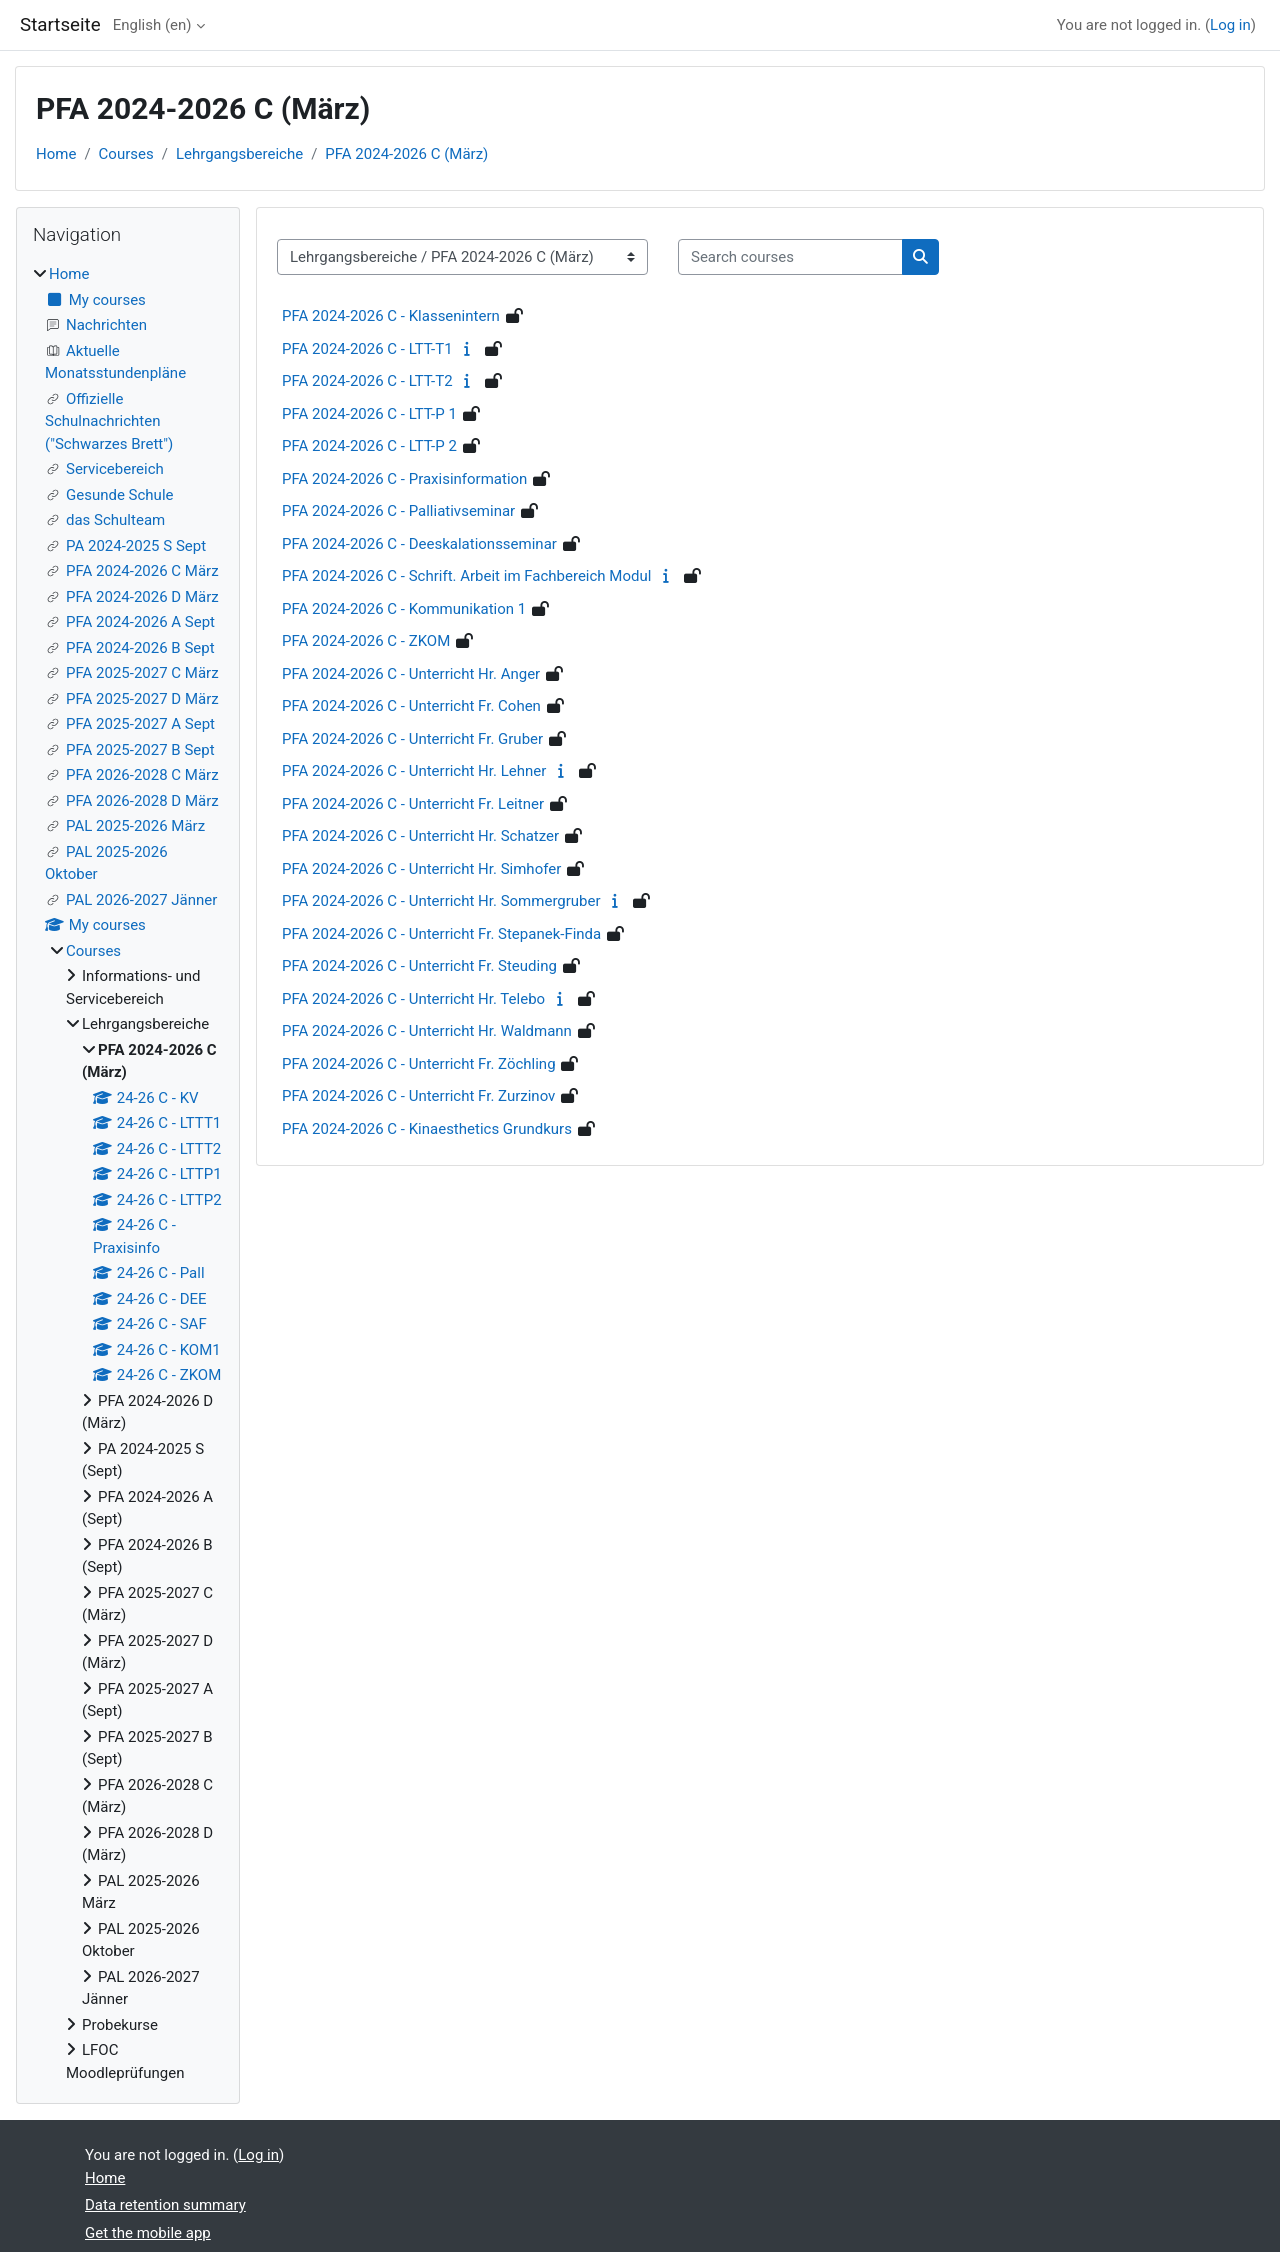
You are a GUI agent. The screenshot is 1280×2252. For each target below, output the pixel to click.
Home (56, 154)
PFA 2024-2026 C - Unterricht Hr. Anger (411, 674)
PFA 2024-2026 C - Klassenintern (391, 316)
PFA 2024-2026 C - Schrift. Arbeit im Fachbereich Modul (466, 576)
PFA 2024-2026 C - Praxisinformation (404, 479)
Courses (126, 154)
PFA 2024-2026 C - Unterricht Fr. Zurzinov (418, 1096)
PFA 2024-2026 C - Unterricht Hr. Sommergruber (441, 901)
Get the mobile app (148, 2233)
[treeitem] (128, 1173)
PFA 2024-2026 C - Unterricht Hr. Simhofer (421, 869)
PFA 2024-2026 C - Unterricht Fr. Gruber (412, 739)
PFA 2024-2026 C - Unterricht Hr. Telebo (413, 999)
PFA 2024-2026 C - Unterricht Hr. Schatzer (420, 836)
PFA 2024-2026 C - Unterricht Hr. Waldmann (427, 1031)
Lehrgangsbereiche (239, 154)
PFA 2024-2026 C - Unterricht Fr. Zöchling (419, 1064)
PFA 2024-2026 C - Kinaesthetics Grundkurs (427, 1129)
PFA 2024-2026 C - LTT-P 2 (369, 446)
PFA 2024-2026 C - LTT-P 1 (369, 414)
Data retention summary (165, 2205)
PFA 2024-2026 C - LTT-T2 (367, 381)
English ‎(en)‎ (152, 25)
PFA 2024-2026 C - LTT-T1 (367, 349)
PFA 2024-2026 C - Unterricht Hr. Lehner (414, 771)
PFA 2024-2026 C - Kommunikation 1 (404, 609)
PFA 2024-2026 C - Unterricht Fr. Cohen (411, 706)
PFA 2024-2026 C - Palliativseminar (398, 511)
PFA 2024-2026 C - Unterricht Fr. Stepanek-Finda (441, 934)
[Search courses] (790, 257)
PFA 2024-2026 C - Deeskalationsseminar (419, 544)
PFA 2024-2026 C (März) (406, 154)
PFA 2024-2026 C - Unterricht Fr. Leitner (413, 804)
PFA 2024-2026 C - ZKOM (366, 641)
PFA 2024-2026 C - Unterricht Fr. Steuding (419, 966)
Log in (1230, 25)
